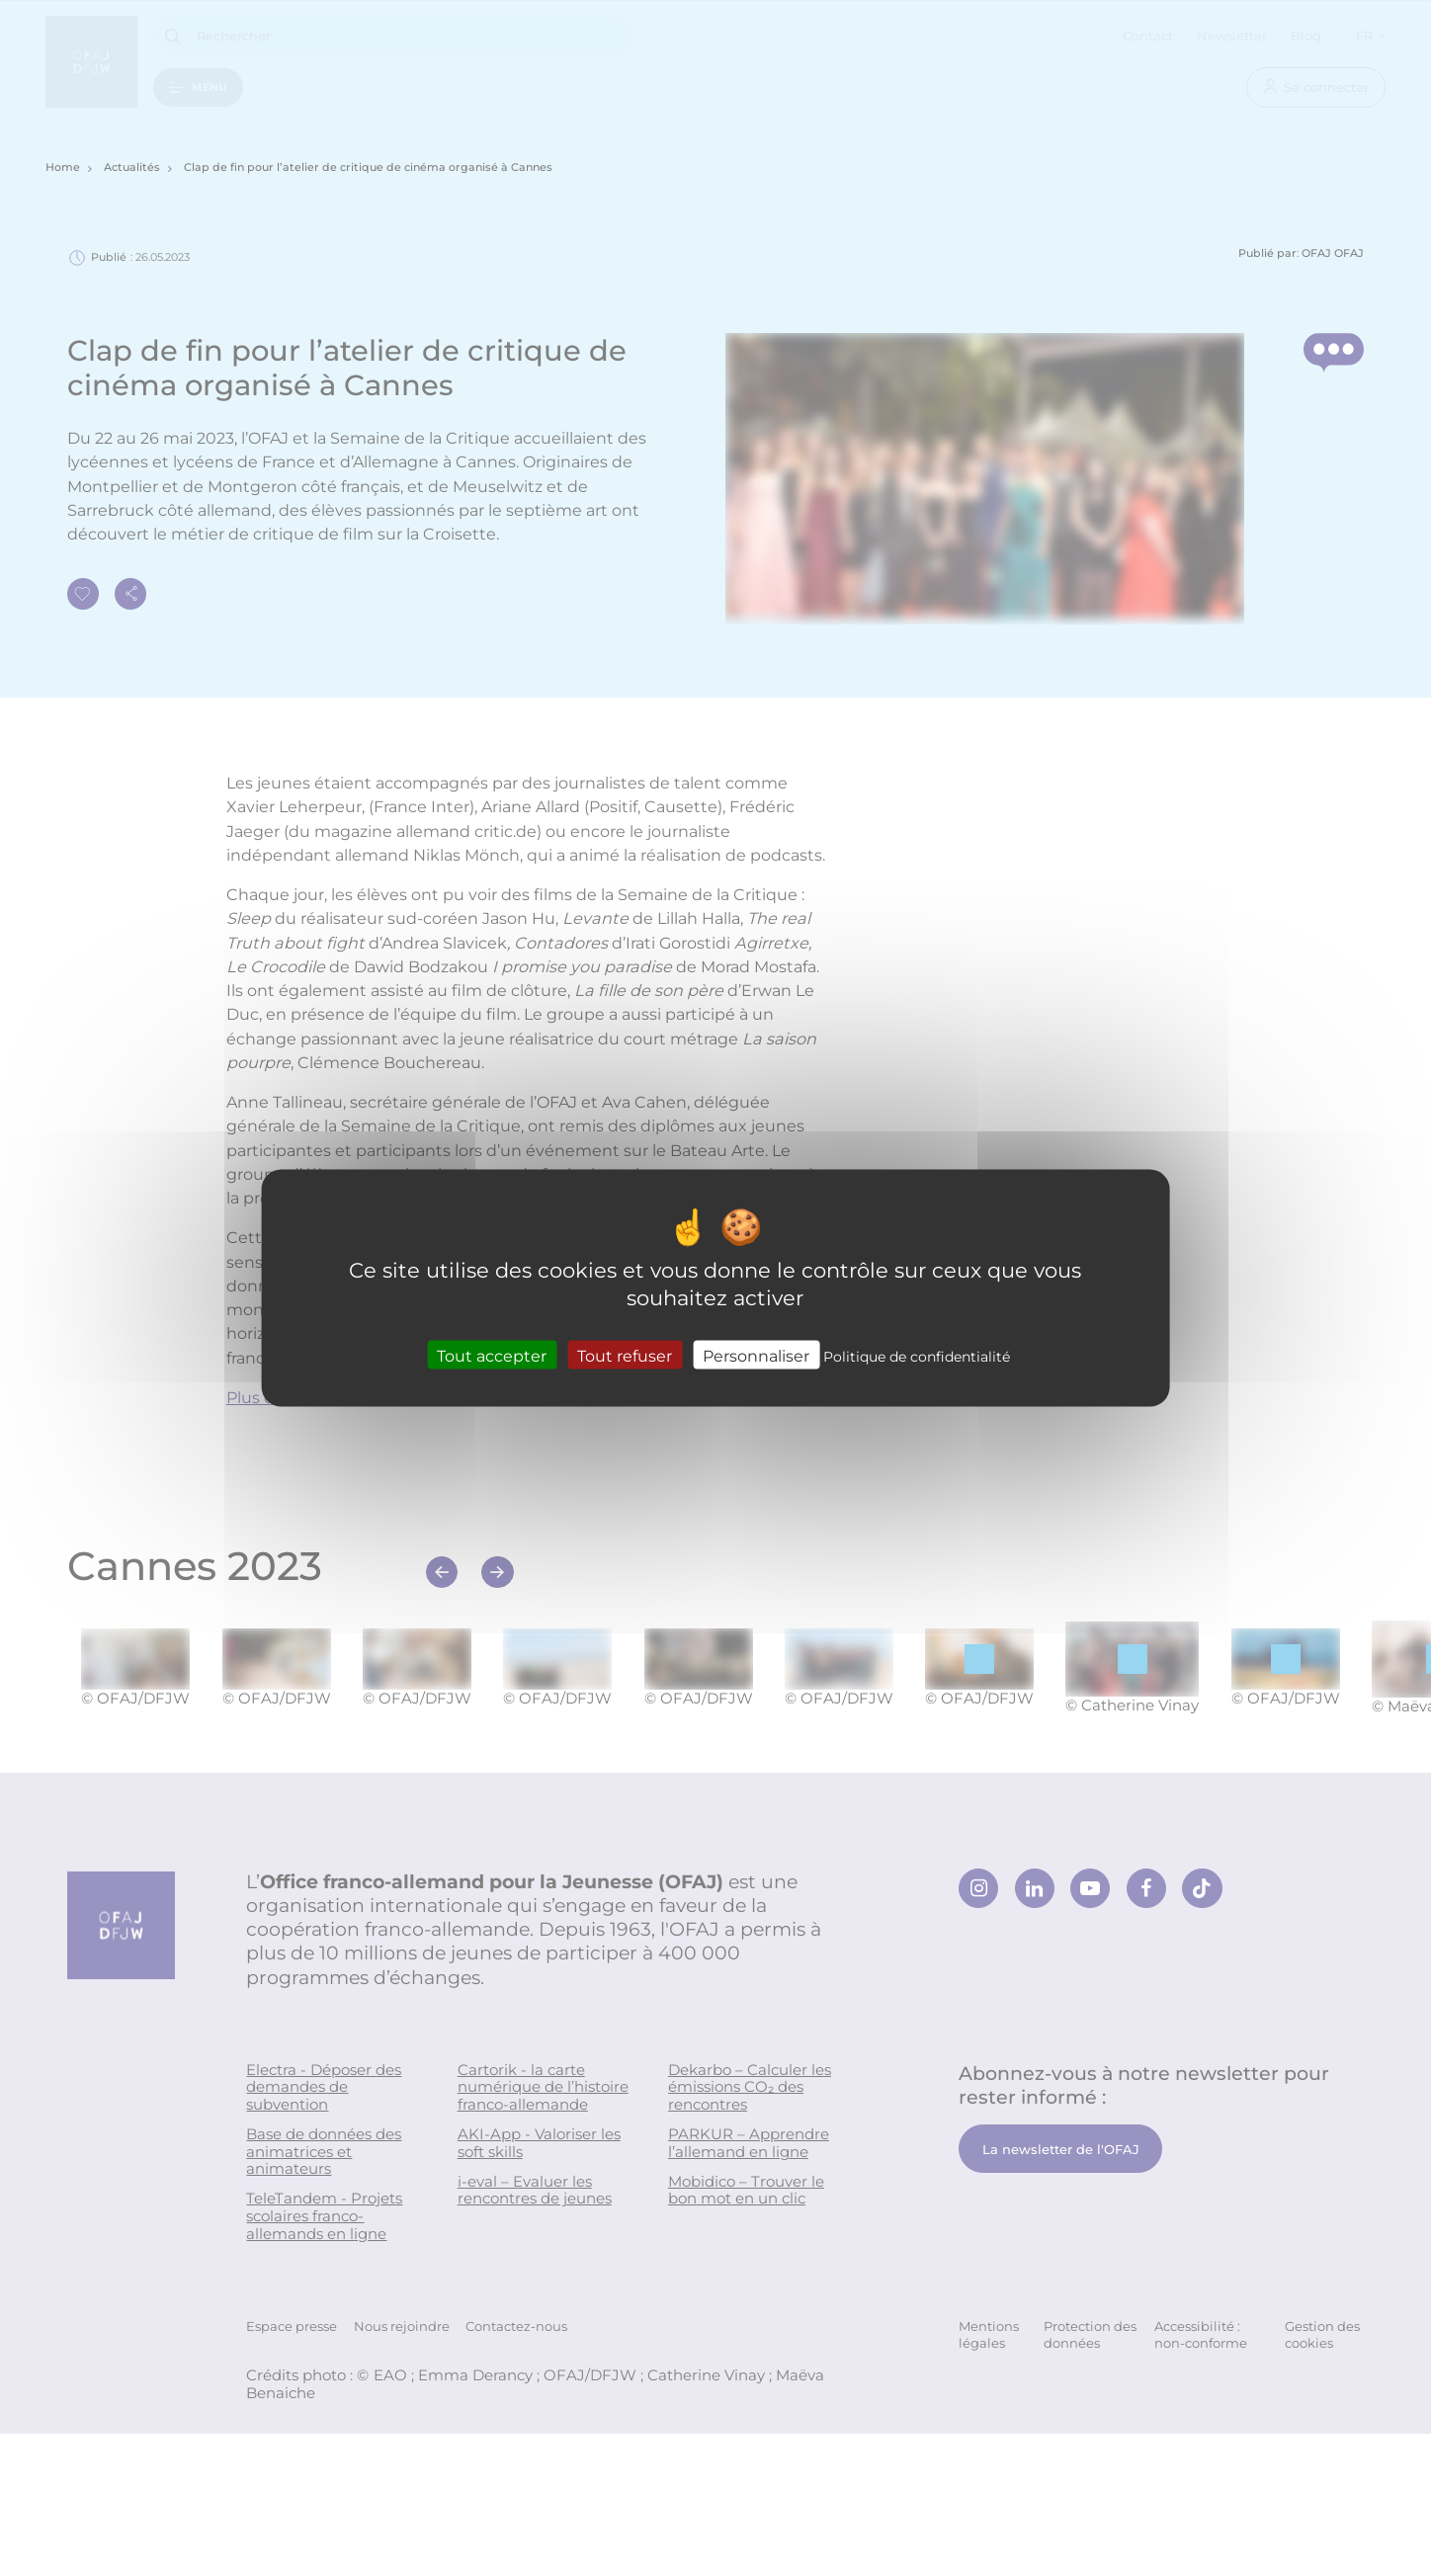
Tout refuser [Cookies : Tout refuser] (624, 1355)
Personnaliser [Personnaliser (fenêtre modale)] (756, 1355)
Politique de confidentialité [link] (916, 1356)
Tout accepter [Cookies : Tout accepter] (492, 1355)
